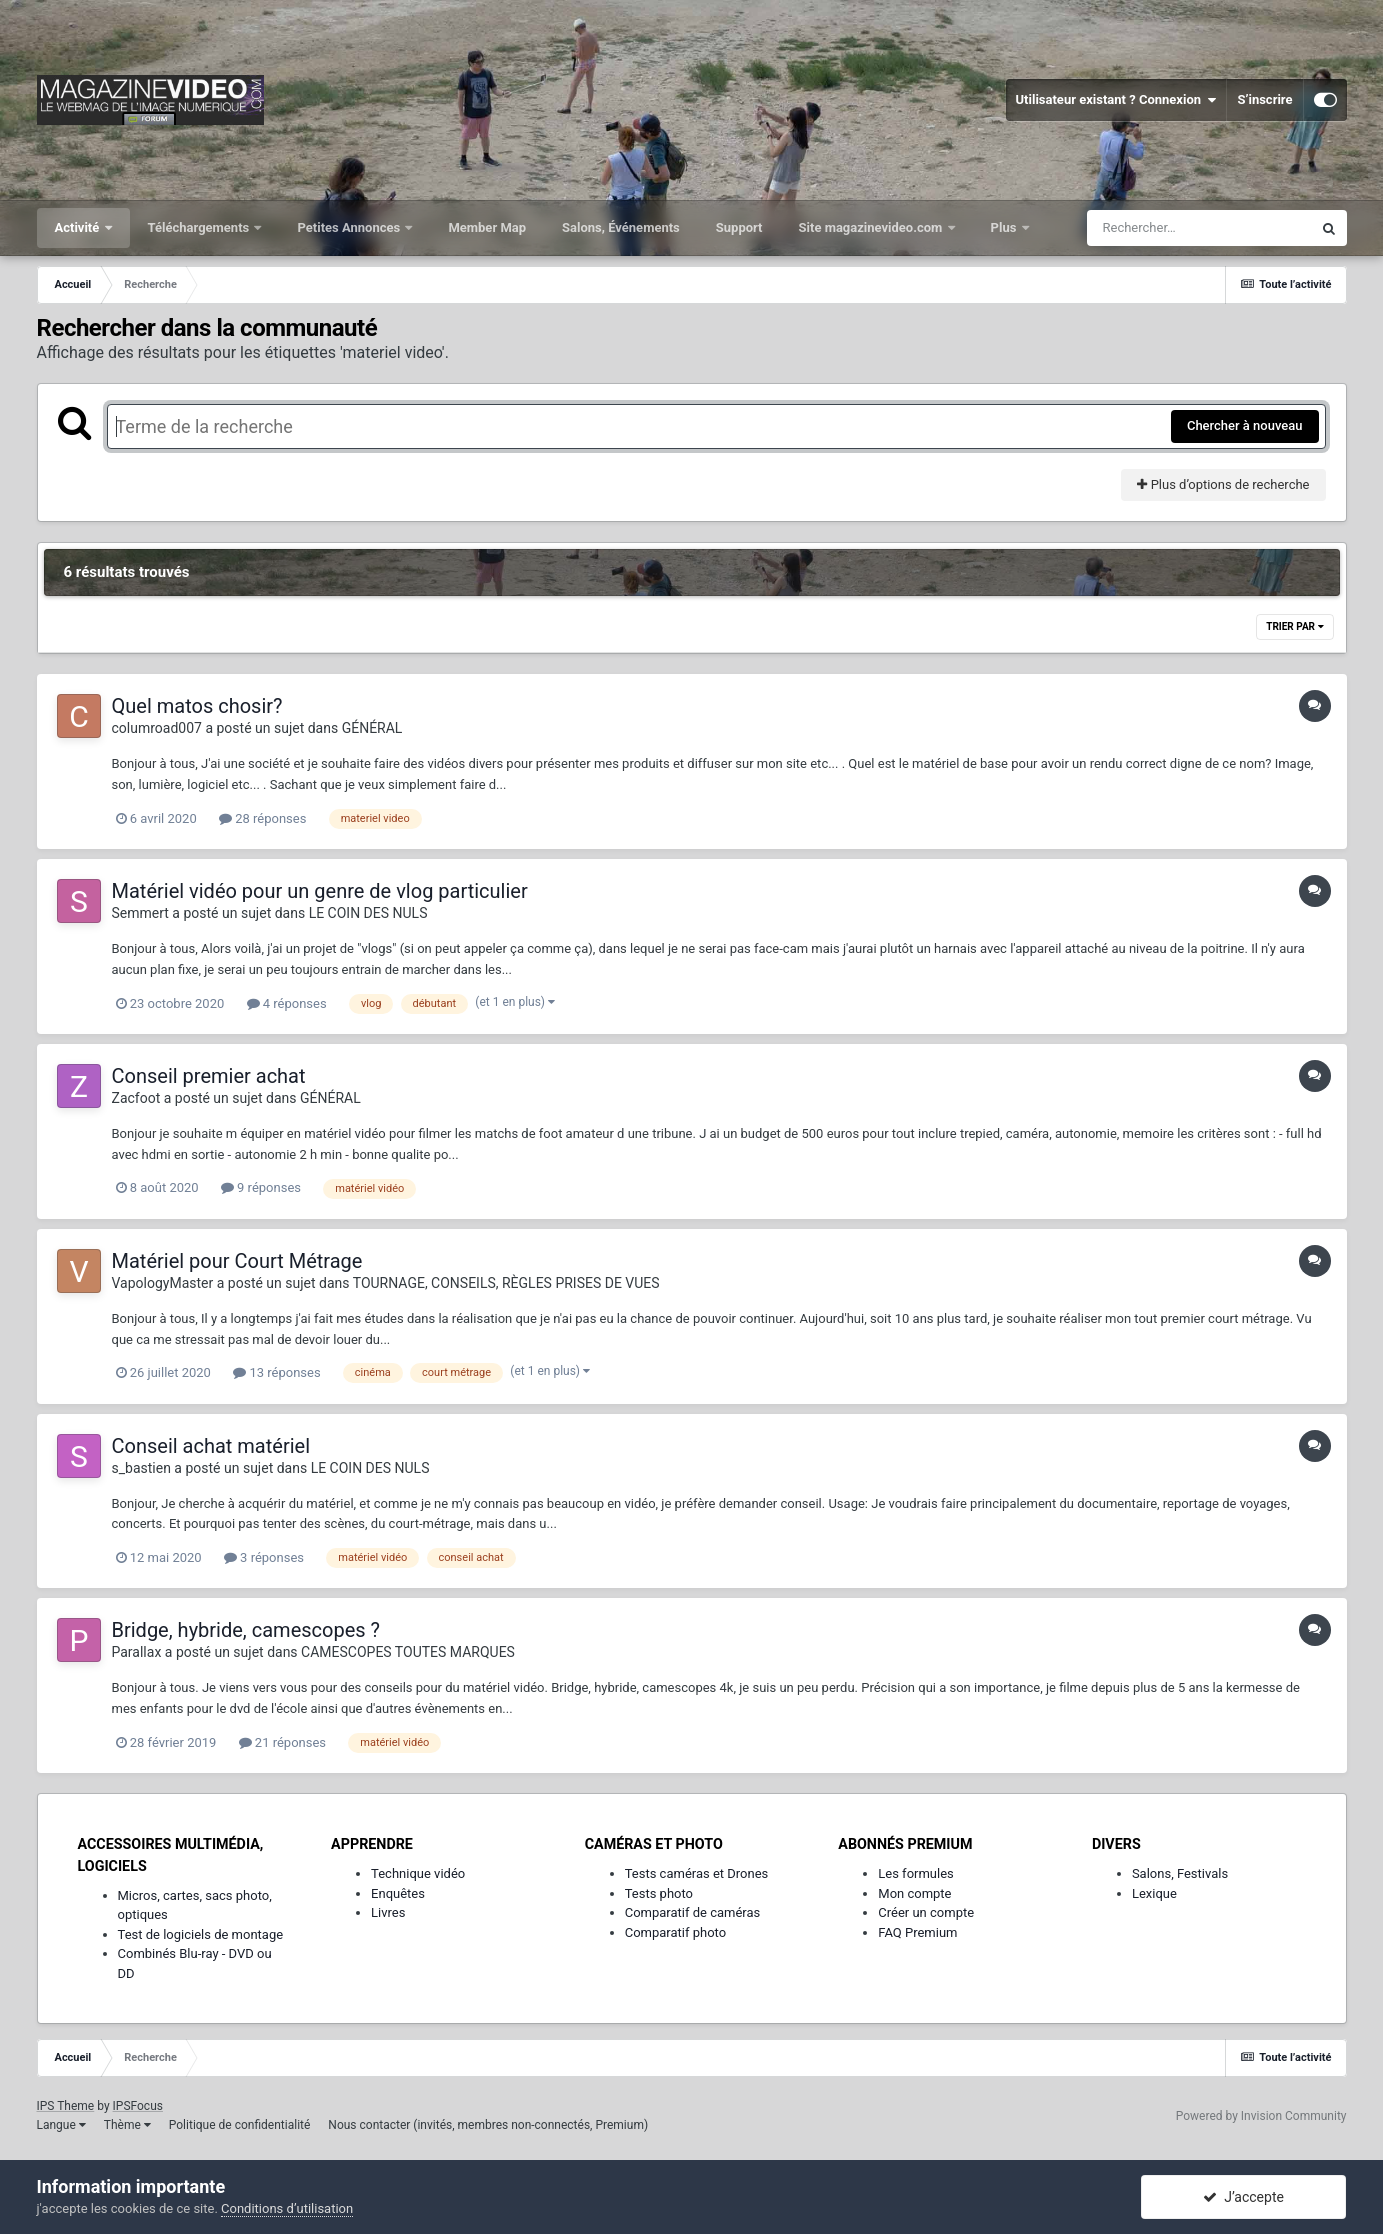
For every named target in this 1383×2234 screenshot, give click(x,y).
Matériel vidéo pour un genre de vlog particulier (320, 891)
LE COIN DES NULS (368, 913)
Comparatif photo (675, 1932)
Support (739, 227)
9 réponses (261, 1187)
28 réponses (262, 818)
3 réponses (264, 1557)
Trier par (1294, 626)
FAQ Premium (917, 1932)
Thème (127, 2125)
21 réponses (282, 1742)
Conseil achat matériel (211, 1446)
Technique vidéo (418, 1873)
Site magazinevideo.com (872, 227)
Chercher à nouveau (1245, 425)
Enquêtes (398, 1893)
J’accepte (1243, 2197)
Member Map (487, 227)
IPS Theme (66, 2106)
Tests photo (659, 1893)
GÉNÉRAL (372, 728)
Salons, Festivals (1180, 1873)
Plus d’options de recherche (1223, 484)
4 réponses (287, 1003)
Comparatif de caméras (693, 1912)
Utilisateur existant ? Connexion (1116, 100)
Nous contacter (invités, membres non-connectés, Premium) (488, 2125)
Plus (1005, 227)
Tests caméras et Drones (697, 1873)
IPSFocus (138, 2106)
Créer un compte (926, 1912)
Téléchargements (200, 227)
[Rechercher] (1199, 228)
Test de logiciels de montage (201, 1934)
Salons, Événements (621, 227)
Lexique (1154, 1893)
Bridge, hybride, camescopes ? (246, 1630)
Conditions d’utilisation (287, 2208)
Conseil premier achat (209, 1076)
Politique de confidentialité (240, 2125)
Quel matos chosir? (197, 706)
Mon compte (914, 1893)
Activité (79, 227)
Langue (61, 2125)
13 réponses (276, 1372)
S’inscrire (1264, 99)
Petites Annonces (350, 227)
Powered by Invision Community (1261, 2116)
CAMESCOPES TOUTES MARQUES (408, 1652)
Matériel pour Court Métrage (237, 1261)
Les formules (916, 1873)
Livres (388, 1912)
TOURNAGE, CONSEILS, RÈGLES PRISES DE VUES (506, 1283)
